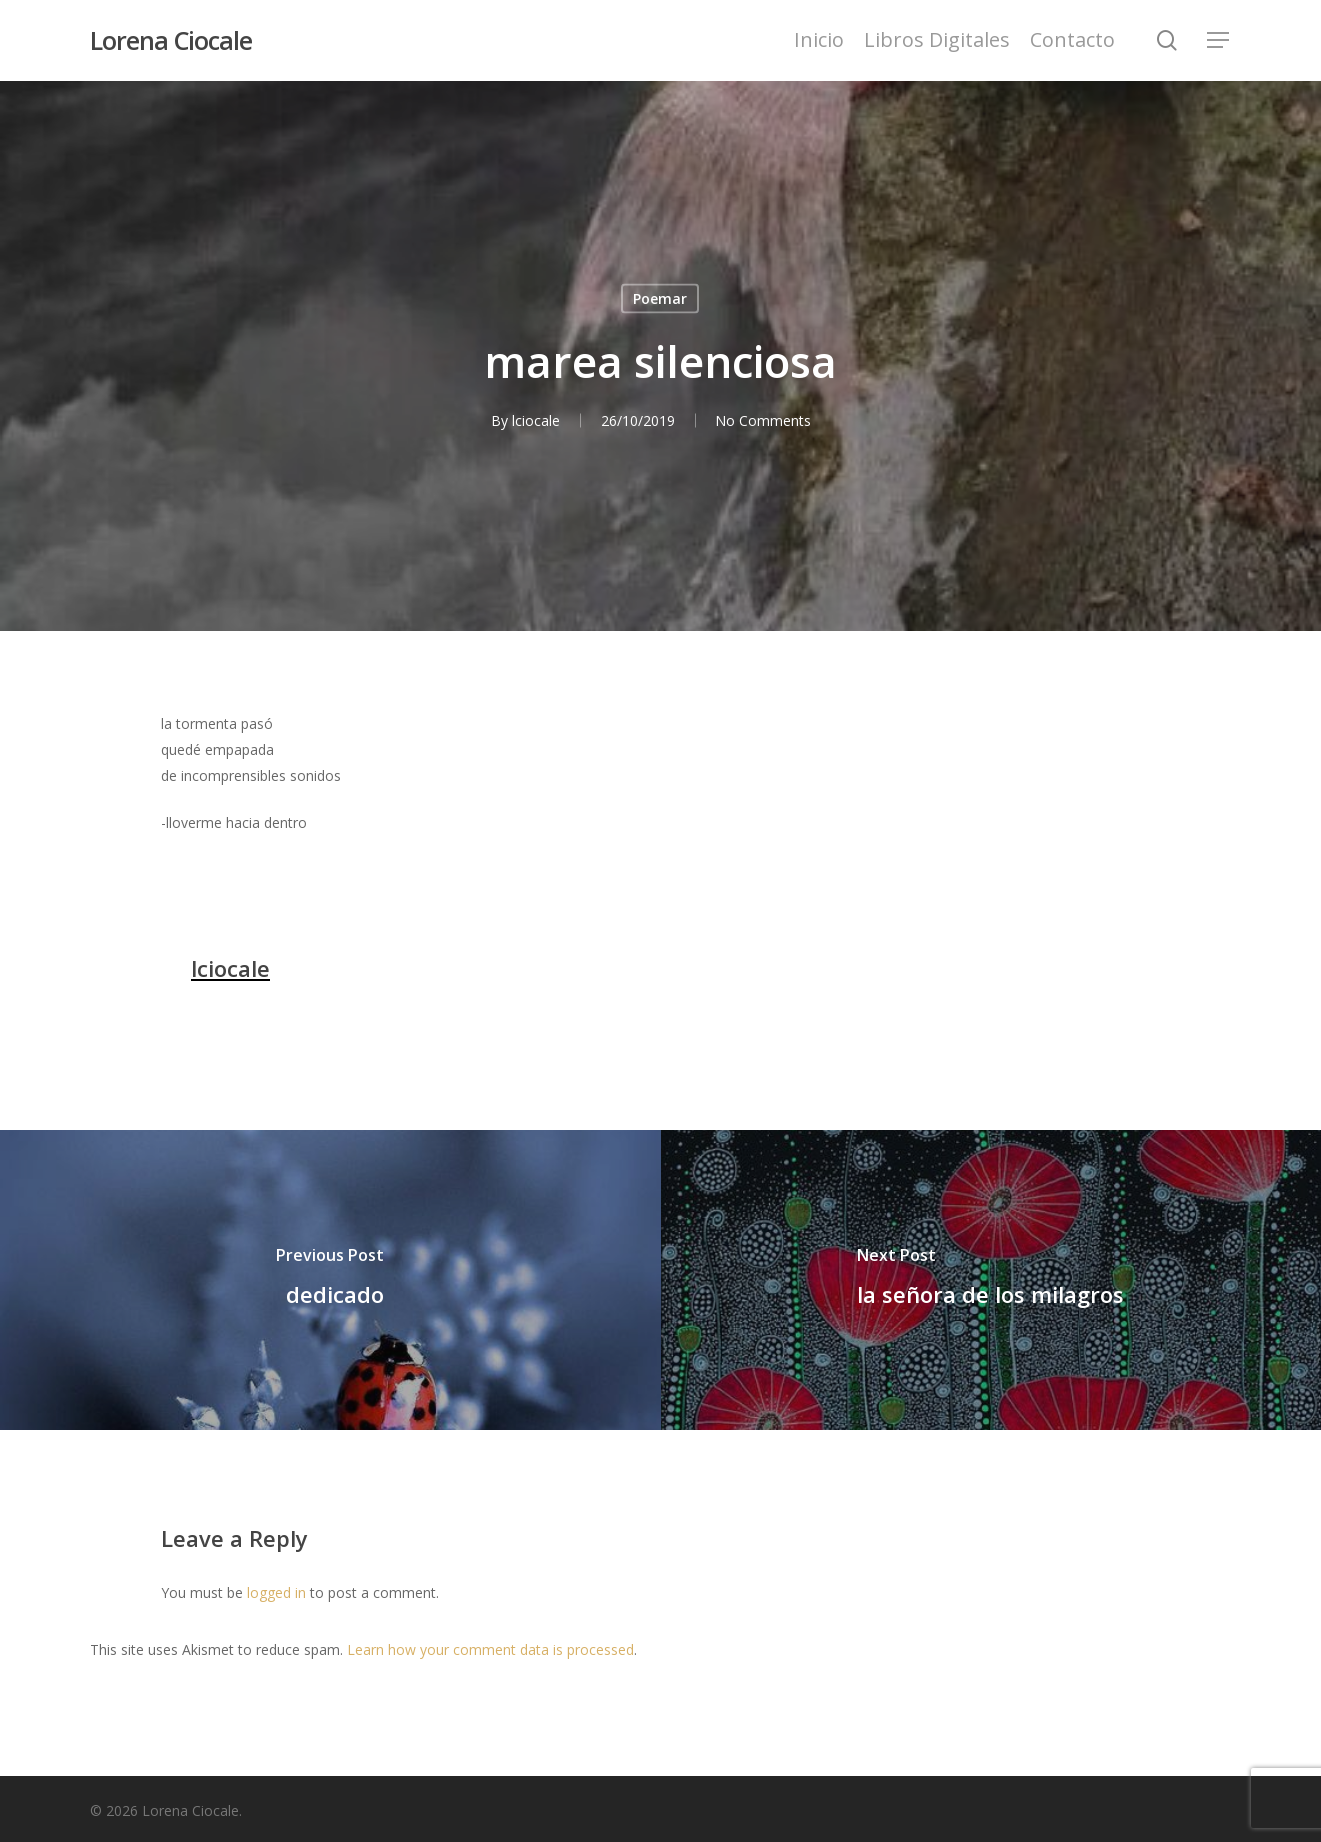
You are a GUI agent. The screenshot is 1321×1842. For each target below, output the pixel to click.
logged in (276, 1592)
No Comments (763, 420)
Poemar (660, 298)
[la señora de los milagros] (991, 1280)
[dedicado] (330, 1280)
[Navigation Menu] (1219, 40)
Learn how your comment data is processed (490, 1649)
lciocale (535, 420)
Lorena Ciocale (171, 40)
